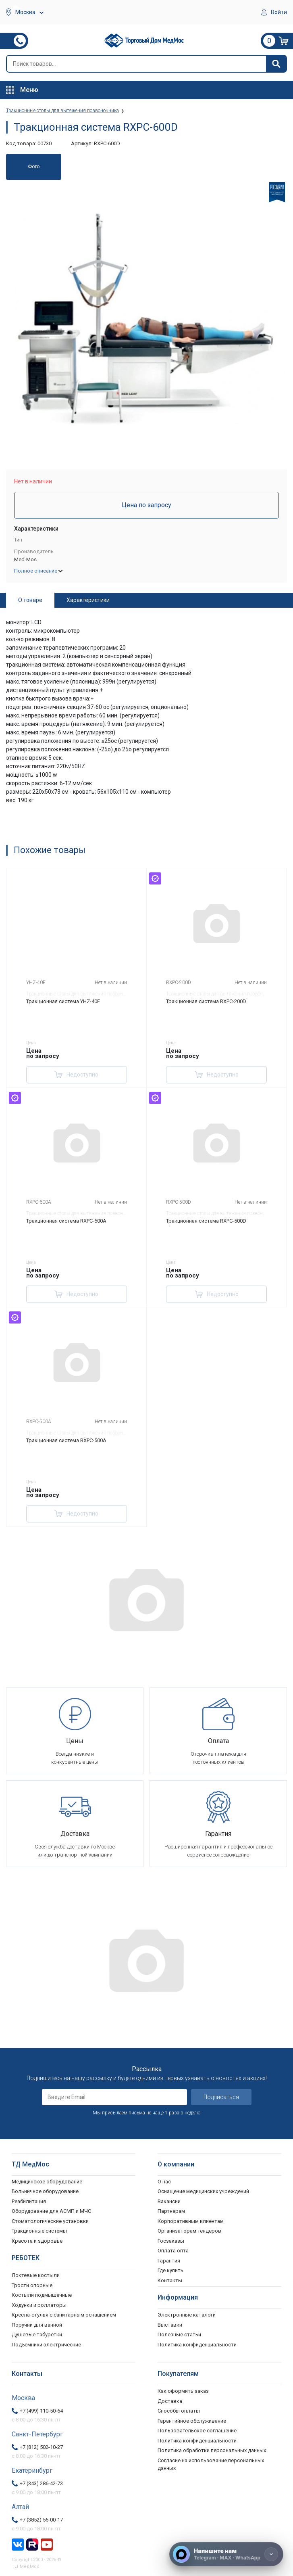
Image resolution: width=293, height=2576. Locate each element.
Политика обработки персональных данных (212, 2450)
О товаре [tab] (30, 600)
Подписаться (221, 2097)
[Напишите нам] (226, 2554)
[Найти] (276, 64)
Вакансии (169, 2201)
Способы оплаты (179, 2411)
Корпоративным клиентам (191, 2221)
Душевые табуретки (37, 2334)
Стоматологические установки (50, 2221)
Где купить (170, 2270)
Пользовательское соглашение (197, 2431)
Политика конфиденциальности (197, 2441)
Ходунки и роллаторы (39, 2305)
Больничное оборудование (45, 2191)
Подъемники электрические (46, 2345)
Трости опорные (32, 2285)
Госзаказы (171, 2241)
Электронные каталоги (187, 2315)
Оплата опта (173, 2251)
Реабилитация (29, 2201)
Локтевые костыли (36, 2275)
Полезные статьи (179, 2334)
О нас (164, 2182)
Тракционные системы (39, 2231)
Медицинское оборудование (47, 2182)
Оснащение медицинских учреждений (203, 2191)
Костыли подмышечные (42, 2295)
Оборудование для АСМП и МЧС (51, 2211)
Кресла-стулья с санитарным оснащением (64, 2315)
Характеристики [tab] (88, 600)
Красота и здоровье (37, 2241)
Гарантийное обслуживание (192, 2421)
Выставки (170, 2325)
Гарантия (169, 2261)
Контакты (170, 2280)
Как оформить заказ (183, 2391)
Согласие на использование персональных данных (211, 2464)
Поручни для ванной (37, 2325)
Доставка (170, 2401)
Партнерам (171, 2211)
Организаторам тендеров (189, 2231)
